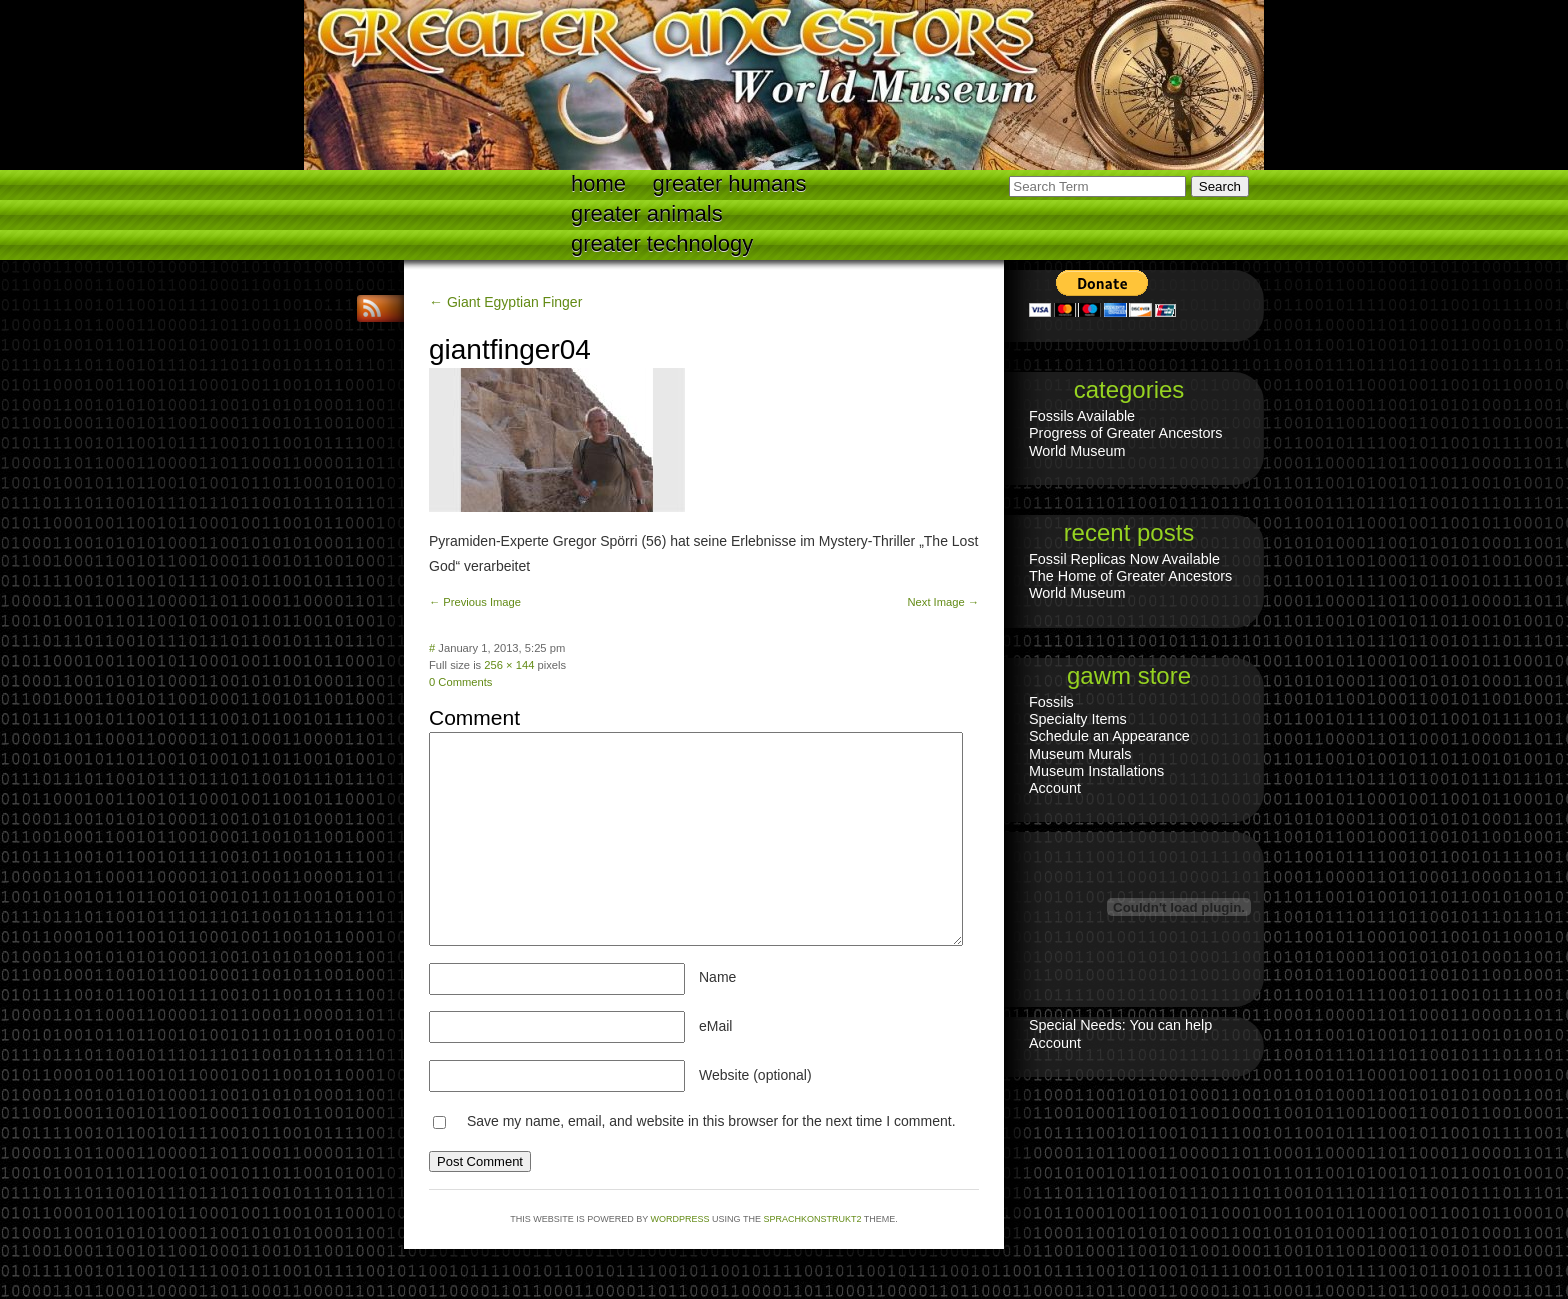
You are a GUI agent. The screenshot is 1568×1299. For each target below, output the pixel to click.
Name (717, 977)
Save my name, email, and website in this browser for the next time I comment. (711, 1121)
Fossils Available (1082, 416)
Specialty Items (1078, 719)
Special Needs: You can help (1120, 1025)
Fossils (1051, 702)
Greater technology (662, 243)
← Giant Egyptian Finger (505, 302)
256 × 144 (509, 665)
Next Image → (943, 602)
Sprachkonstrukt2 (812, 1219)
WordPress (680, 1219)
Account (1055, 788)
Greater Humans (730, 183)
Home (598, 183)
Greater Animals (647, 213)
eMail (715, 1026)
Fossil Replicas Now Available (1124, 559)
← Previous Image (475, 602)
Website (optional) (755, 1075)
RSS (374, 308)
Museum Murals (1080, 754)
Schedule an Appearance (1109, 736)
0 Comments (460, 682)
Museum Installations (1096, 771)
